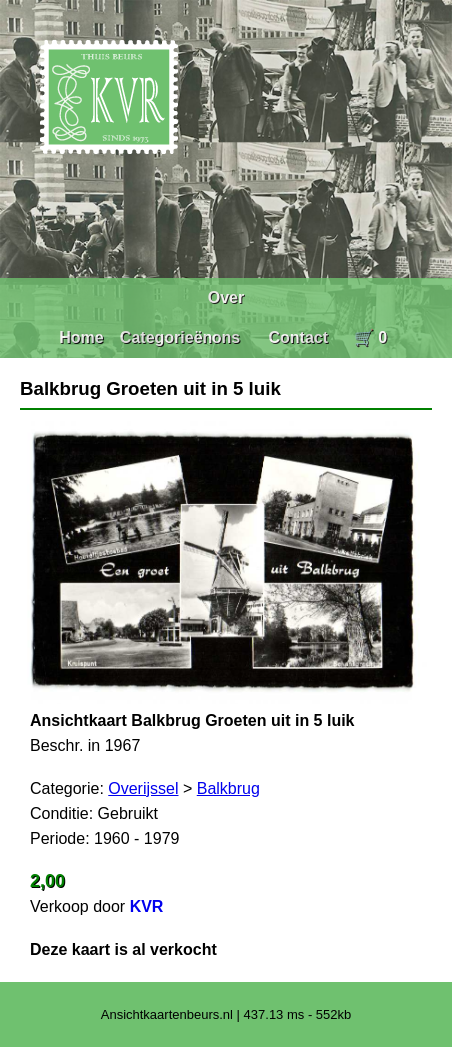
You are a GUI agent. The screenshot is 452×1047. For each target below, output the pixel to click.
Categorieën (166, 337)
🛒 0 (370, 337)
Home (81, 337)
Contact (298, 337)
